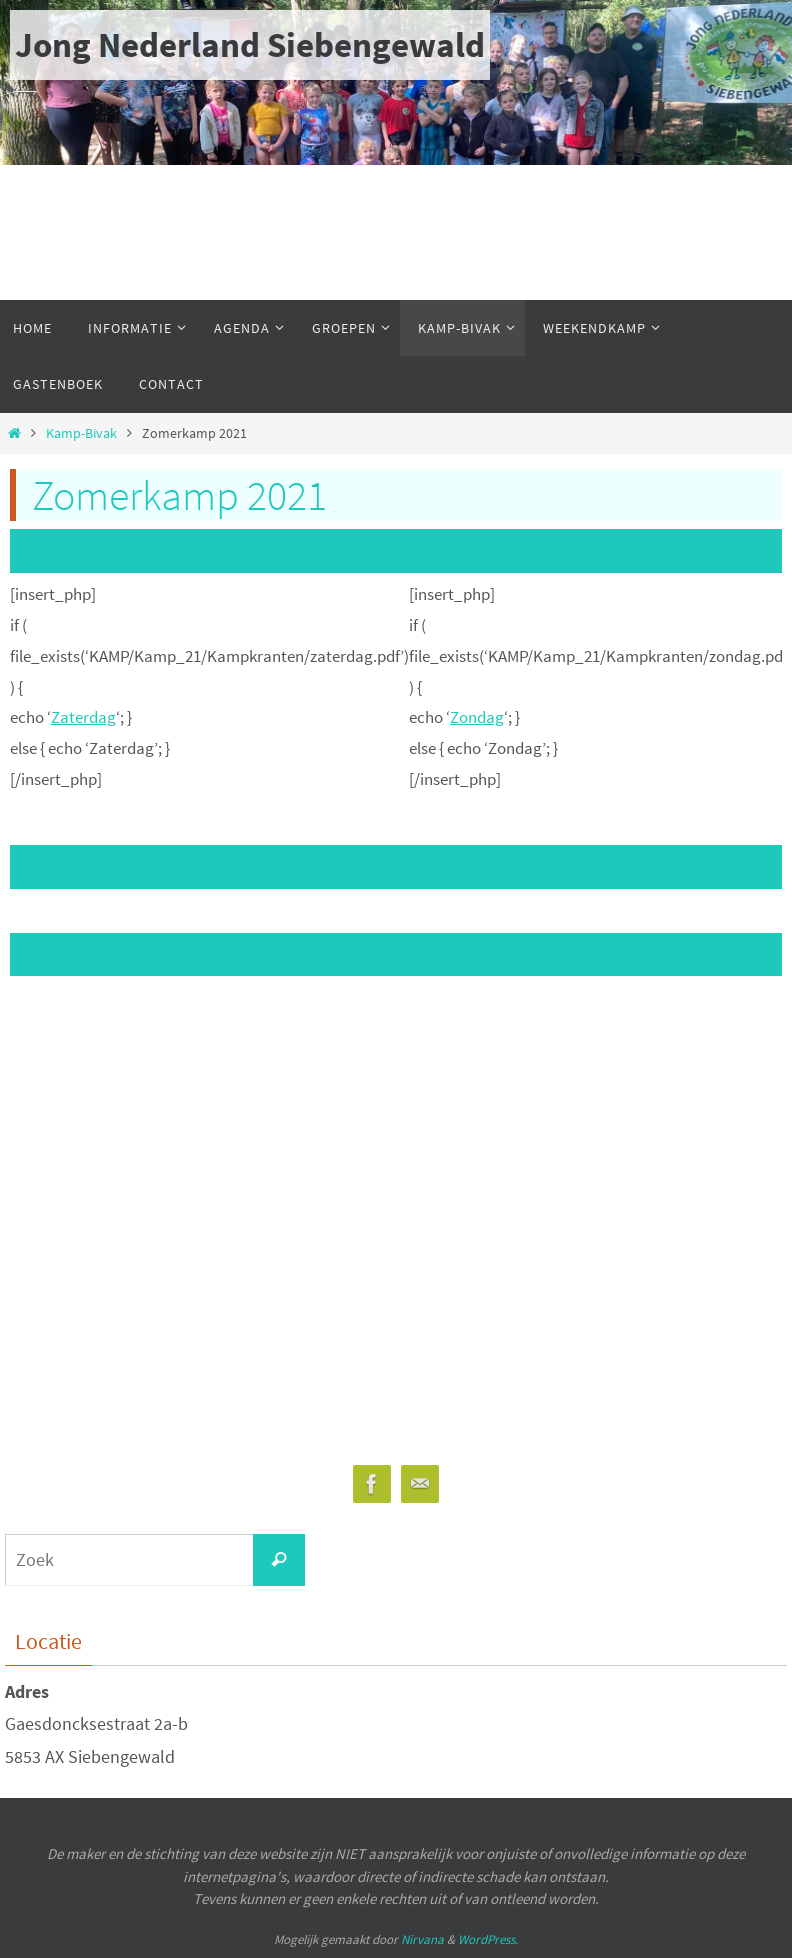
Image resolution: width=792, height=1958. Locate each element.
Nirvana (422, 1939)
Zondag (477, 717)
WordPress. (488, 1939)
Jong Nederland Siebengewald (250, 45)
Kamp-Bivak (81, 433)
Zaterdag (83, 717)
